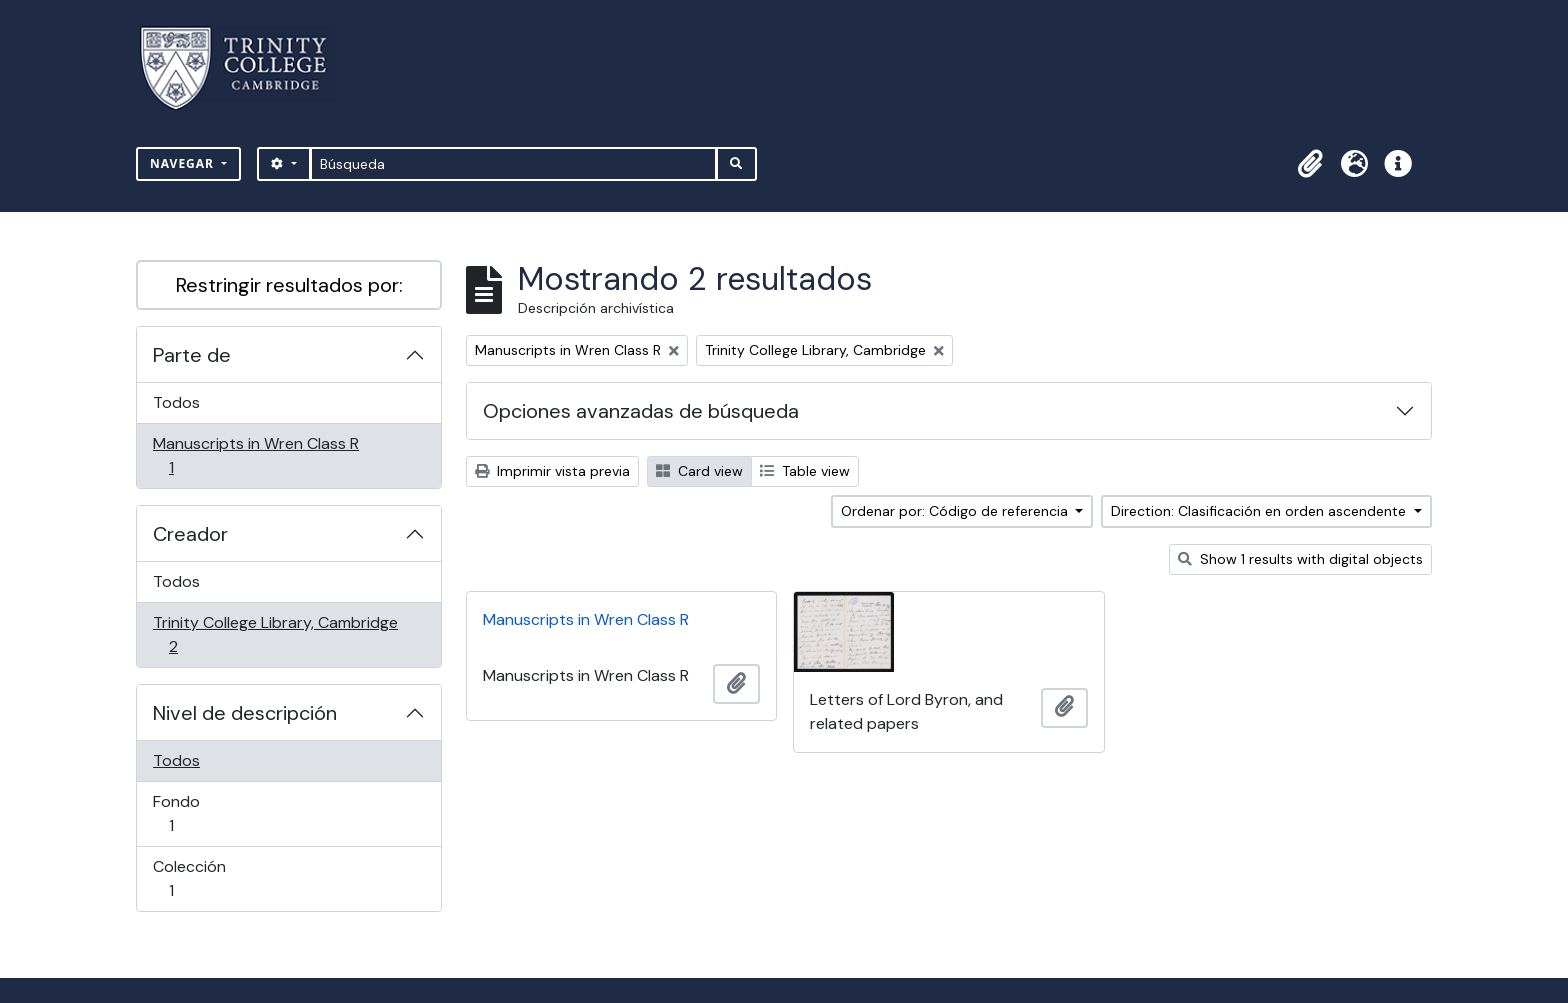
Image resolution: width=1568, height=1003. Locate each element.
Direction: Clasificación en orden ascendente (1260, 511)
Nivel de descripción (245, 713)
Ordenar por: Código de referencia (956, 511)
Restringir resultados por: (289, 285)
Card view (699, 471)
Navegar (184, 163)
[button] (1310, 164)
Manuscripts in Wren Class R (255, 455)
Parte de (192, 355)
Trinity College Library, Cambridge (275, 634)
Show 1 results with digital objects (1300, 559)
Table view (805, 471)
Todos (176, 402)
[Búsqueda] (513, 164)
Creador (190, 534)
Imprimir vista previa (552, 471)
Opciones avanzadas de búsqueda (641, 411)
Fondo (199, 813)
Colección (199, 878)
